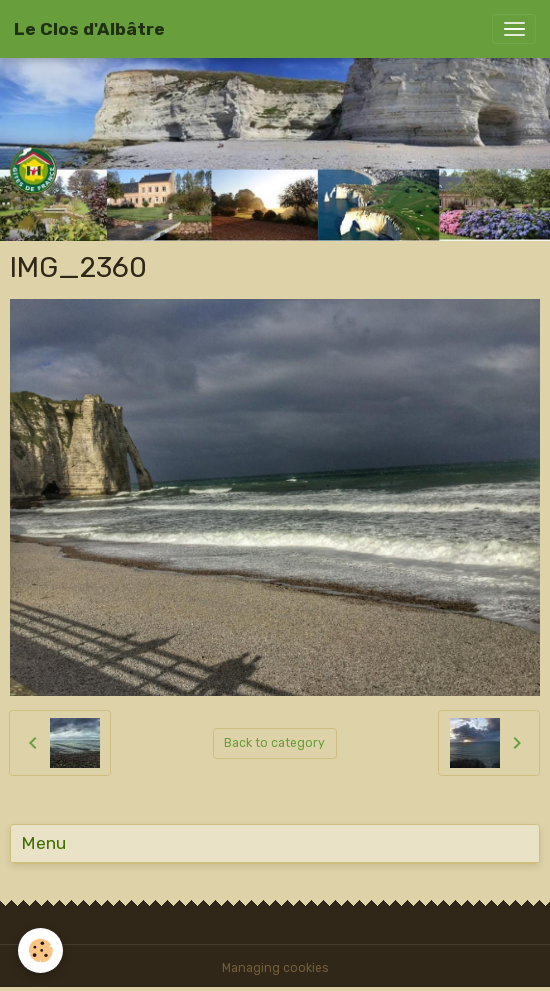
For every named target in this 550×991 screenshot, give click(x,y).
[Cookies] (40, 950)
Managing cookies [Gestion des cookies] (275, 968)
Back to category (274, 743)
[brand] (89, 29)
